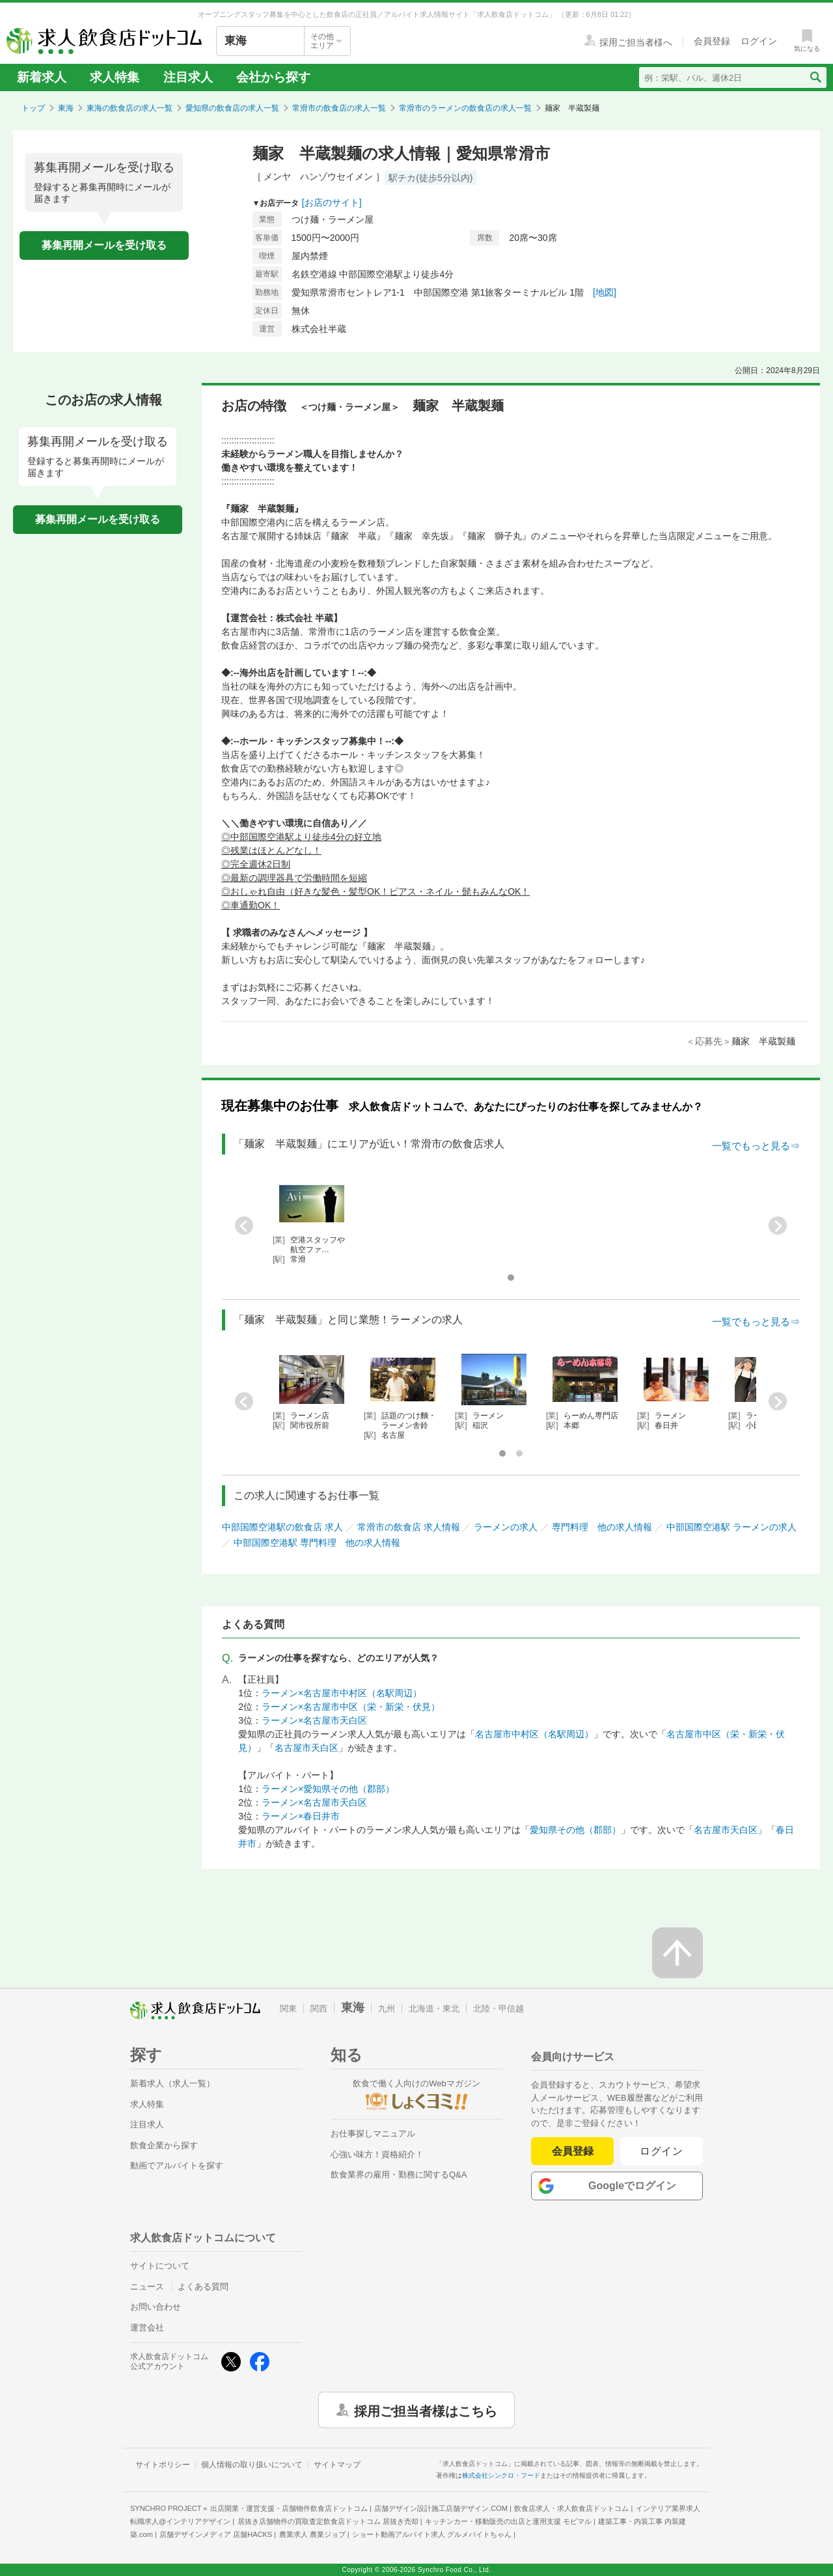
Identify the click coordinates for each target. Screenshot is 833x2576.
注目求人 (188, 77)
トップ (33, 108)
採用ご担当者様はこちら (425, 2409)
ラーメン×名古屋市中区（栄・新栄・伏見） (351, 1706)
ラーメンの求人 (506, 1527)
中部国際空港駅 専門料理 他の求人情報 (317, 1542)
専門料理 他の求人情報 (602, 1527)
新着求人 (41, 77)
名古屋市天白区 (306, 1748)
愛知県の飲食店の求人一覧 (232, 108)
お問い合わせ (155, 2307)
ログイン (661, 2151)
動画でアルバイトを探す (176, 2165)
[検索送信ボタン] (815, 77)
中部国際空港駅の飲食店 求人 (282, 1527)
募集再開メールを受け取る (104, 245)
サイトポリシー (162, 2464)
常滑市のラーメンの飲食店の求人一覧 (465, 108)
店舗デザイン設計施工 (441, 2508)
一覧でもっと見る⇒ (756, 1145)
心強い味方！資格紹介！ (377, 2154)
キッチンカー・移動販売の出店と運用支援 (508, 2521)
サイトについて (159, 2266)
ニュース (147, 2286)
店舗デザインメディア (215, 2534)
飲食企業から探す (164, 2145)
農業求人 (312, 2534)
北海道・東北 (434, 2008)
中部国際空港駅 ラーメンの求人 (731, 1527)
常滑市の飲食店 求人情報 (408, 1527)
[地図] (604, 292)
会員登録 (573, 2151)
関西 (318, 2008)
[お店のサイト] (332, 202)
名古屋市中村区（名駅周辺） (534, 1734)
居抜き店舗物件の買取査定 (328, 2521)
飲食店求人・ (571, 2508)
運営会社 (147, 2327)
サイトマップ (337, 2464)
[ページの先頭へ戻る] (677, 1952)
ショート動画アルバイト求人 (432, 2534)
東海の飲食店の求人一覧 (129, 108)
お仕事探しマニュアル (373, 2133)
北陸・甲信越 (498, 2008)
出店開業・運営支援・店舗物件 (289, 2508)
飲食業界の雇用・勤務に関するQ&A (399, 2174)
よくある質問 (203, 2286)
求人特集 (114, 77)
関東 (288, 2008)
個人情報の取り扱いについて (252, 2464)
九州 (386, 2008)
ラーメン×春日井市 (301, 1816)
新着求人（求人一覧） (172, 2083)
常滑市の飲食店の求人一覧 (339, 108)
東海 (66, 108)
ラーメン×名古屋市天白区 (314, 1720)
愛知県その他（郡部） (575, 1830)
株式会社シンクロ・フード (501, 2475)
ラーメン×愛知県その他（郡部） (328, 1789)
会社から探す (273, 77)
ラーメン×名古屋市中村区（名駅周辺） (342, 1693)
